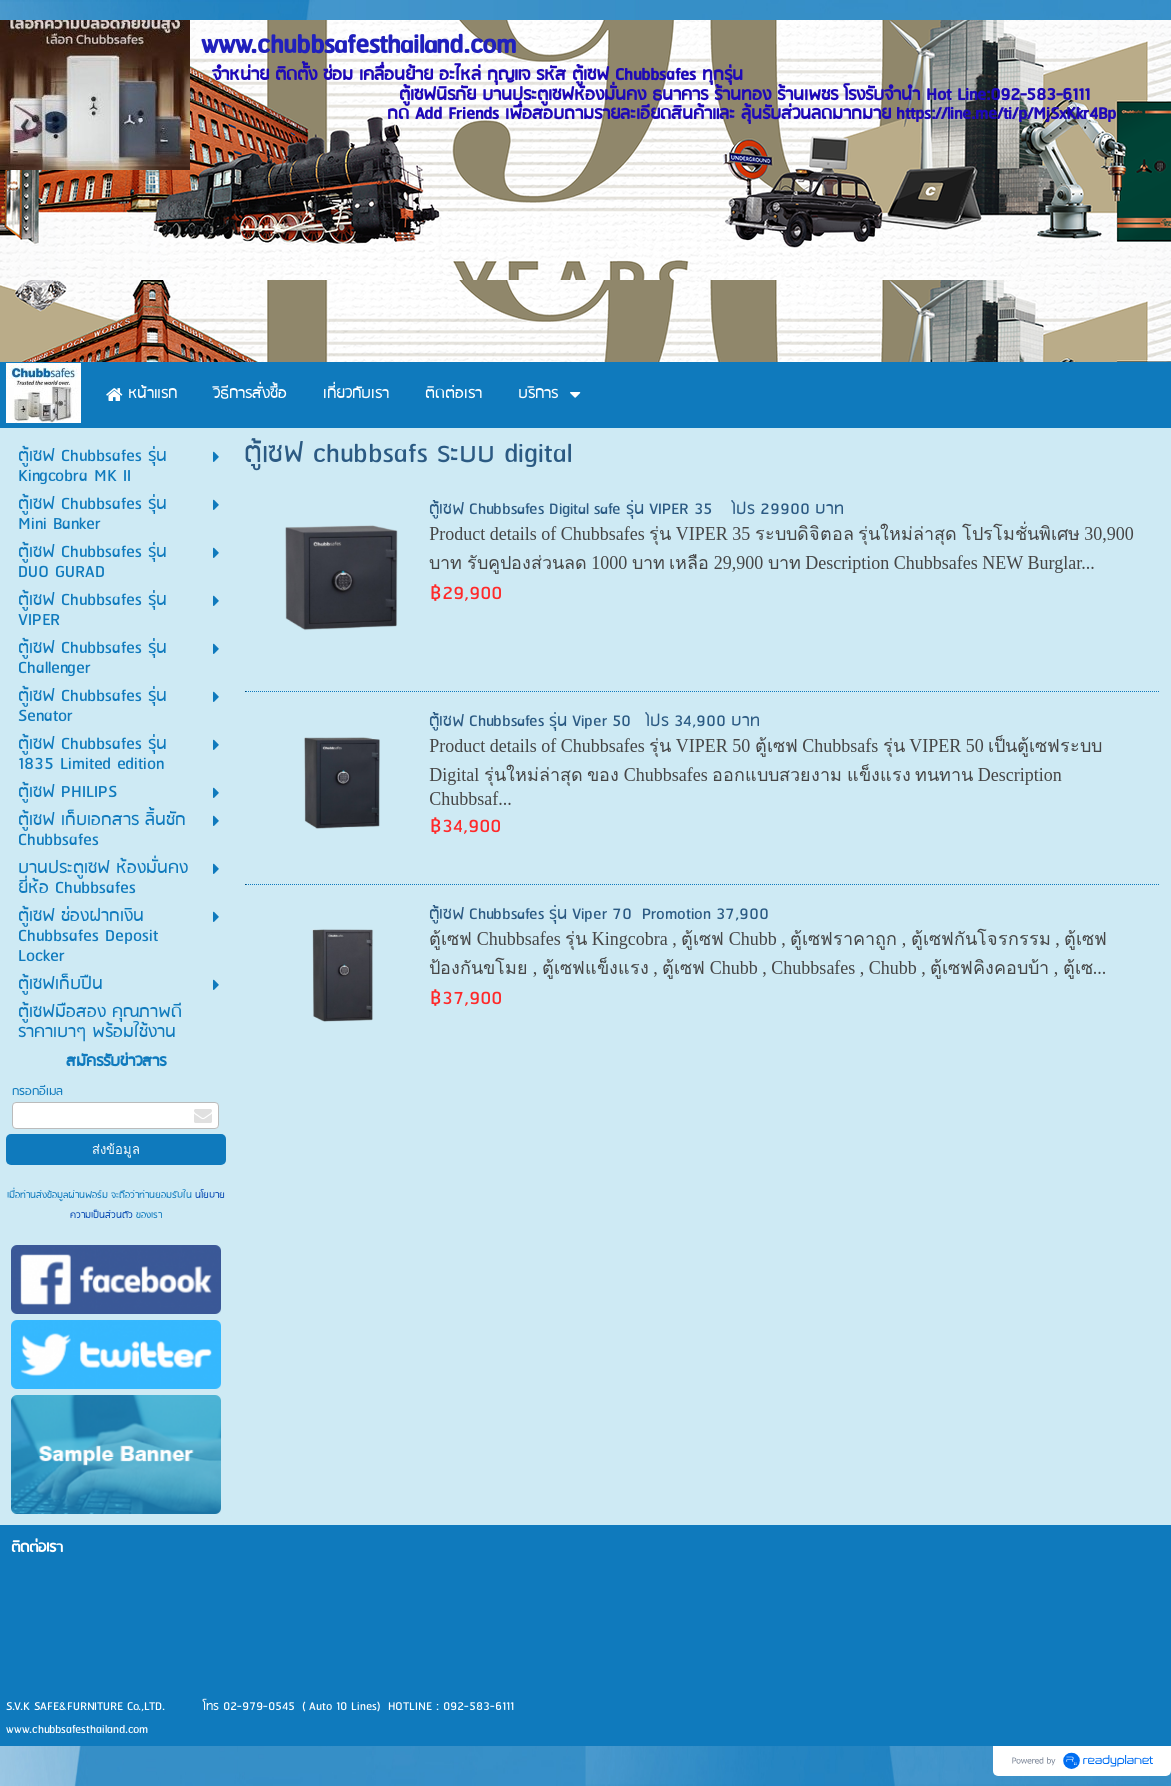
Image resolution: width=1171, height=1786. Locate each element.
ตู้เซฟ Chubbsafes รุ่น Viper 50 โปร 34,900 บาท (594, 721)
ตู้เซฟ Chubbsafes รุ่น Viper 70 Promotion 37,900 (599, 914)
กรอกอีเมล (37, 1091)
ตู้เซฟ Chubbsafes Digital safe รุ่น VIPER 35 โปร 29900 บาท (636, 509)
